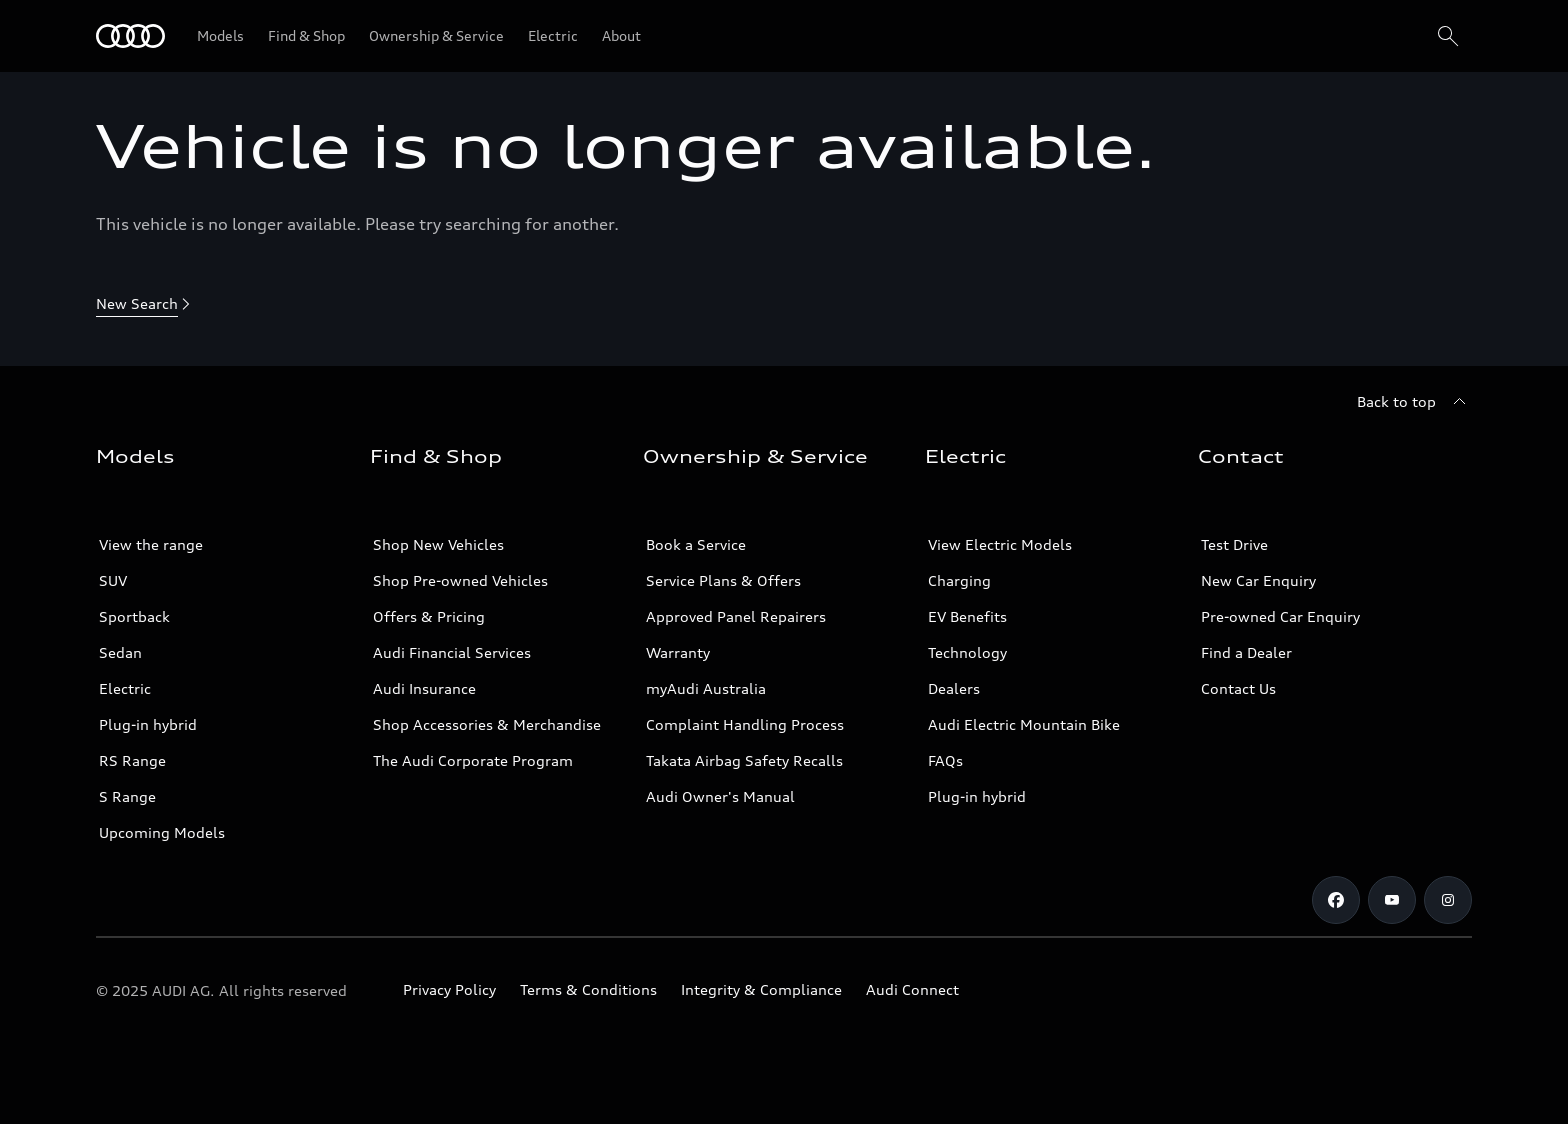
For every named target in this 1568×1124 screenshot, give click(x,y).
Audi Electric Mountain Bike (1024, 724)
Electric (125, 688)
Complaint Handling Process (745, 724)
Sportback (134, 616)
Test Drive (1234, 544)
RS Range (132, 760)
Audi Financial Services (452, 652)
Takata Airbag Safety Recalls (744, 760)
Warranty (678, 652)
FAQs (945, 760)
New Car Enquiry (1258, 580)
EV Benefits (967, 616)
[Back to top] (1414, 402)
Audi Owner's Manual (720, 796)
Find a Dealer (1246, 652)
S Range (127, 796)
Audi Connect (912, 989)
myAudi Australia (706, 688)
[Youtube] (1392, 900)
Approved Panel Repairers (736, 616)
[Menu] (130, 36)
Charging (959, 580)
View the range (151, 544)
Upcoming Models (162, 832)
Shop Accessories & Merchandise (487, 724)
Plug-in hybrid (148, 724)
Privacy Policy (449, 989)
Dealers (954, 688)
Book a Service (696, 544)
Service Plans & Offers (723, 580)
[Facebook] (1336, 900)
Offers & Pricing (429, 616)
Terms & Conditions (588, 989)
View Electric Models (1000, 544)
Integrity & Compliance (761, 989)
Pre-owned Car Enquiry (1280, 616)
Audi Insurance (424, 688)
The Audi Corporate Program (473, 760)
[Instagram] (1448, 900)
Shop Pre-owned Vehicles (460, 580)
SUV (113, 580)
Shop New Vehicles (438, 544)
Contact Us (1238, 688)
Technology (967, 652)
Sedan (120, 652)
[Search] (1448, 36)
